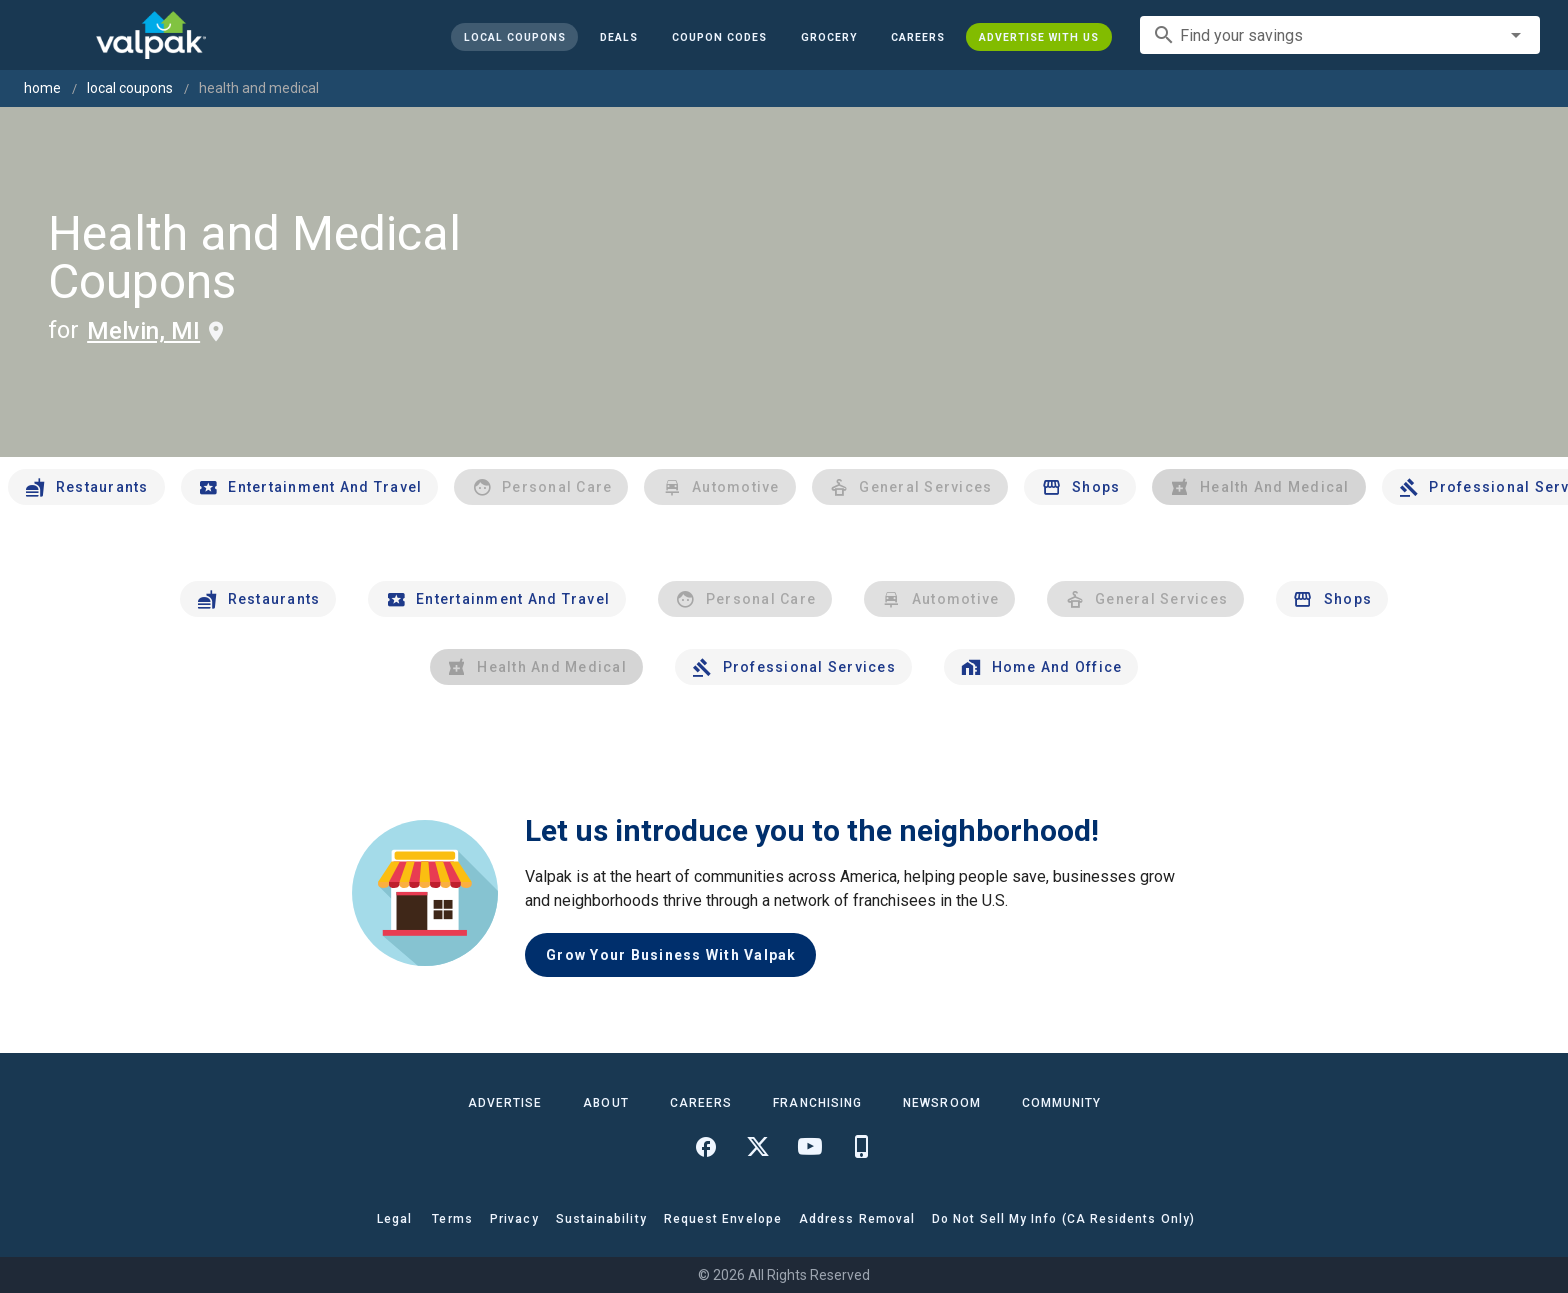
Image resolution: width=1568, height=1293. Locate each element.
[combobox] (1340, 35)
